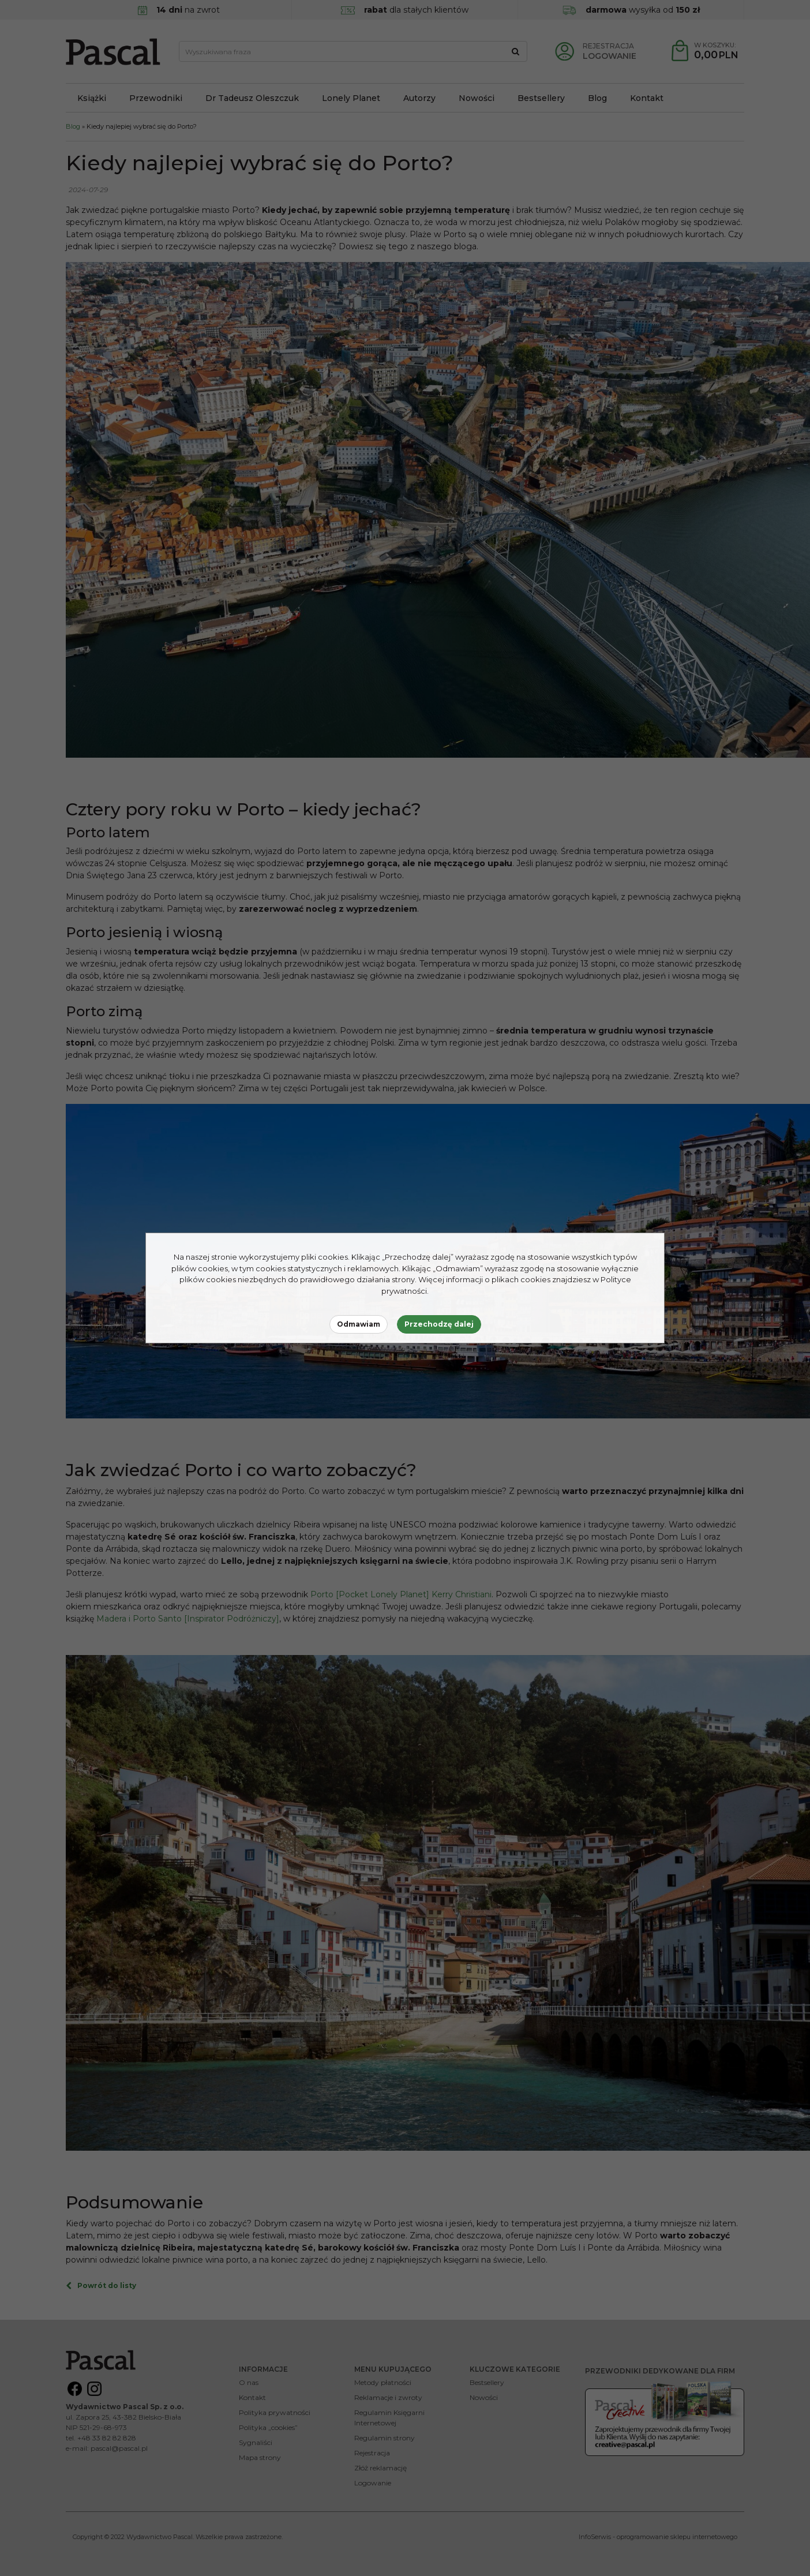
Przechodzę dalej (439, 1324)
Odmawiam (358, 1324)
